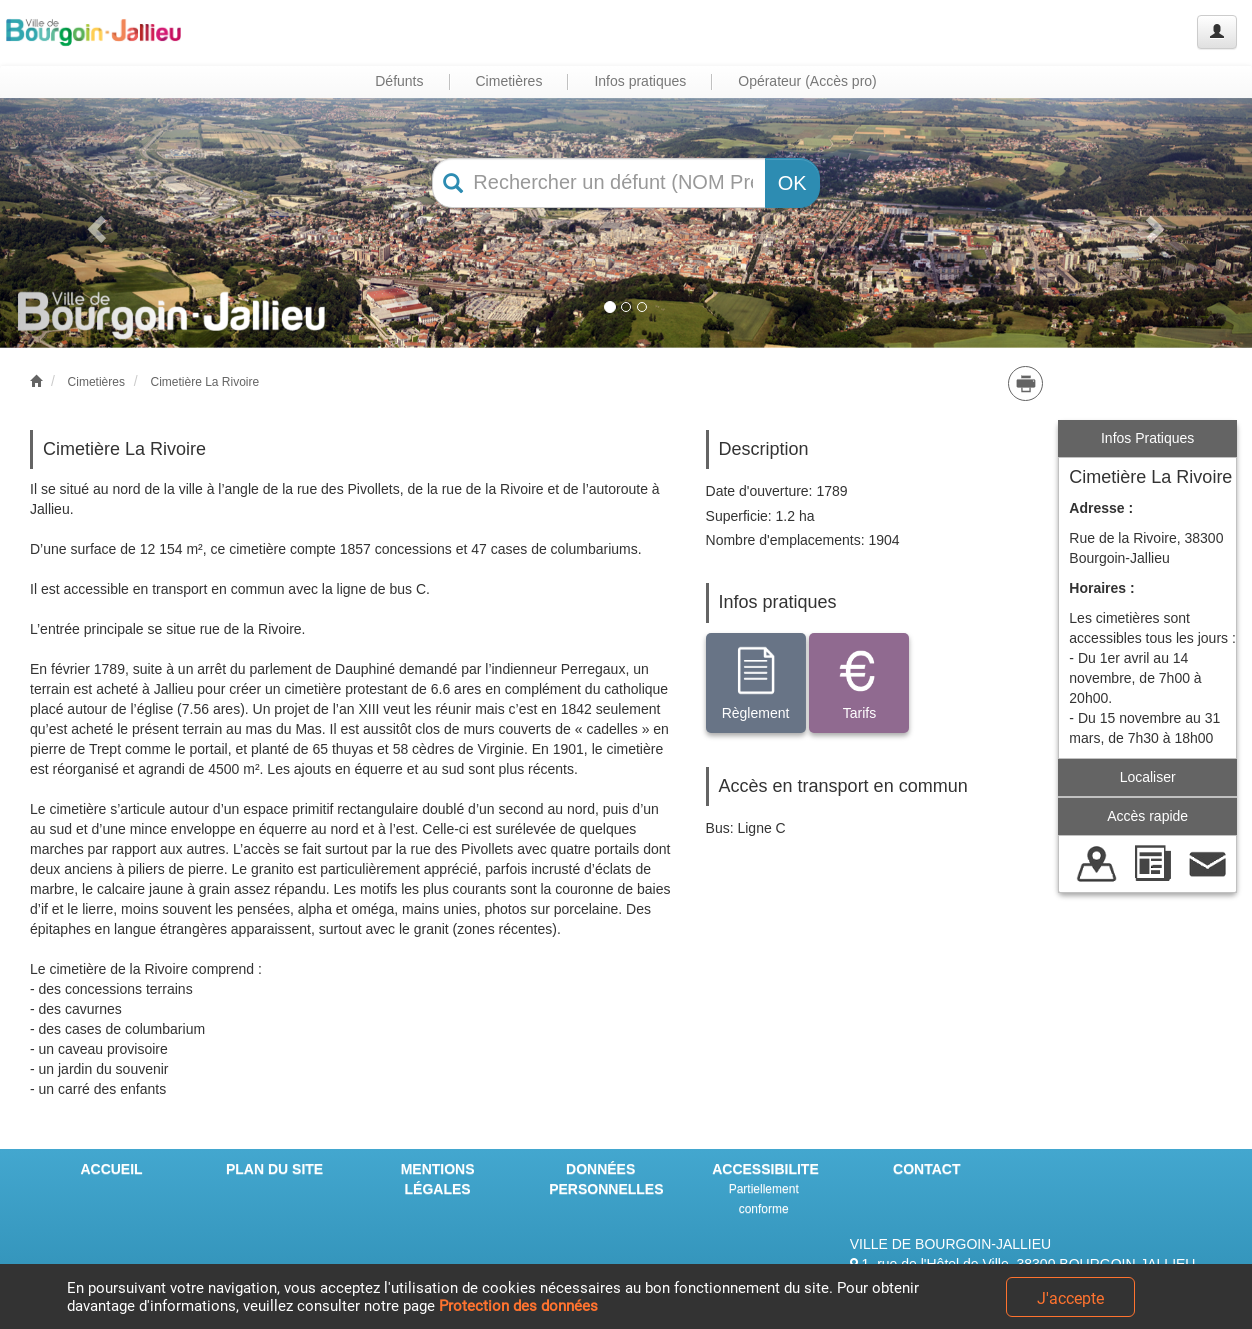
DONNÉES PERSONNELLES (606, 1179)
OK (792, 183)
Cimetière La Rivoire (204, 382)
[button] (94, 223)
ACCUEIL (111, 1169)
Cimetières (96, 382)
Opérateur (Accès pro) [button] (807, 81)
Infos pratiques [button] (640, 81)
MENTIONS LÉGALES (438, 1179)
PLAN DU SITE (274, 1169)
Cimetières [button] (509, 81)
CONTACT (926, 1169)
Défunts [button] (399, 81)
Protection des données (518, 1306)
